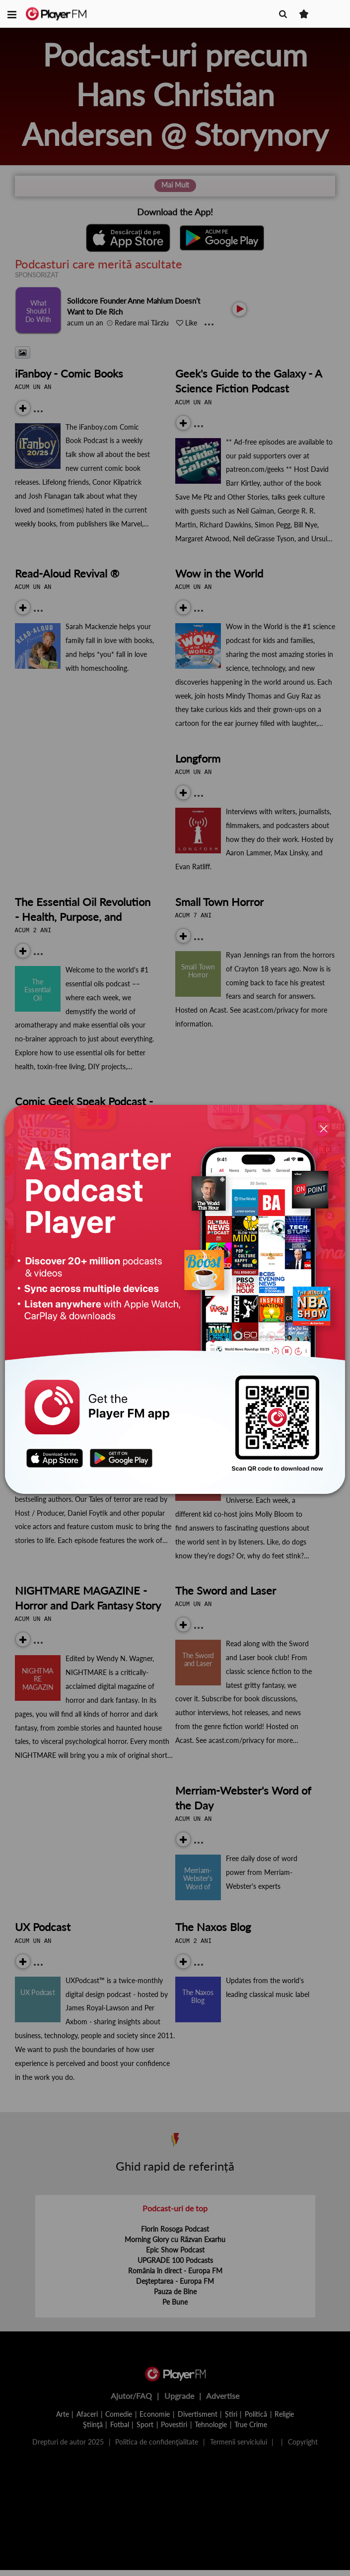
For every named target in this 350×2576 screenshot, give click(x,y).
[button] (11, 13)
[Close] (324, 1129)
